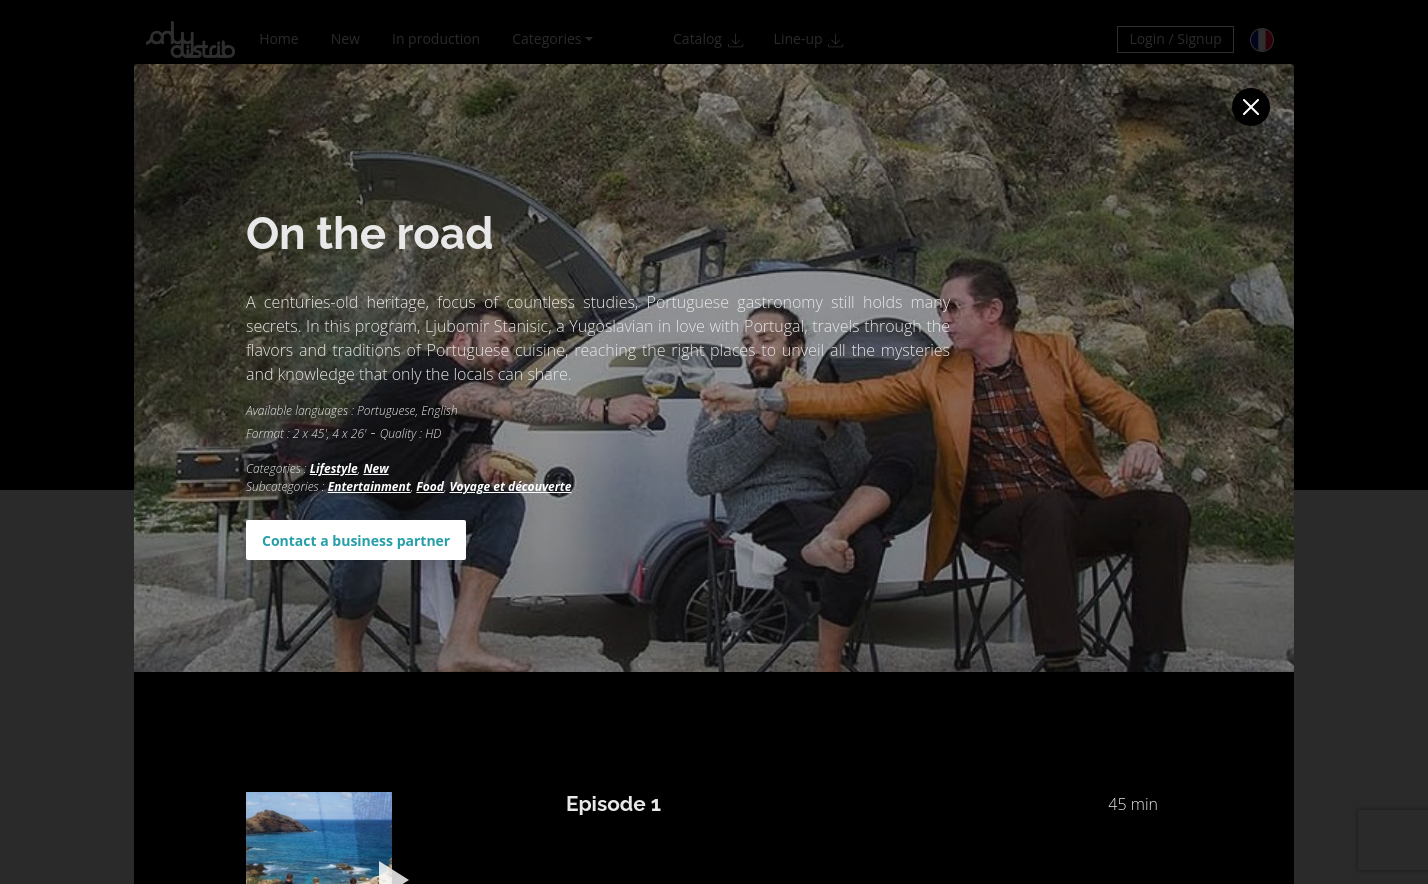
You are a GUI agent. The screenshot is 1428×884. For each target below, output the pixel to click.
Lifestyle (334, 468)
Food (430, 486)
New (375, 468)
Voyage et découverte (511, 486)
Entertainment (369, 486)
